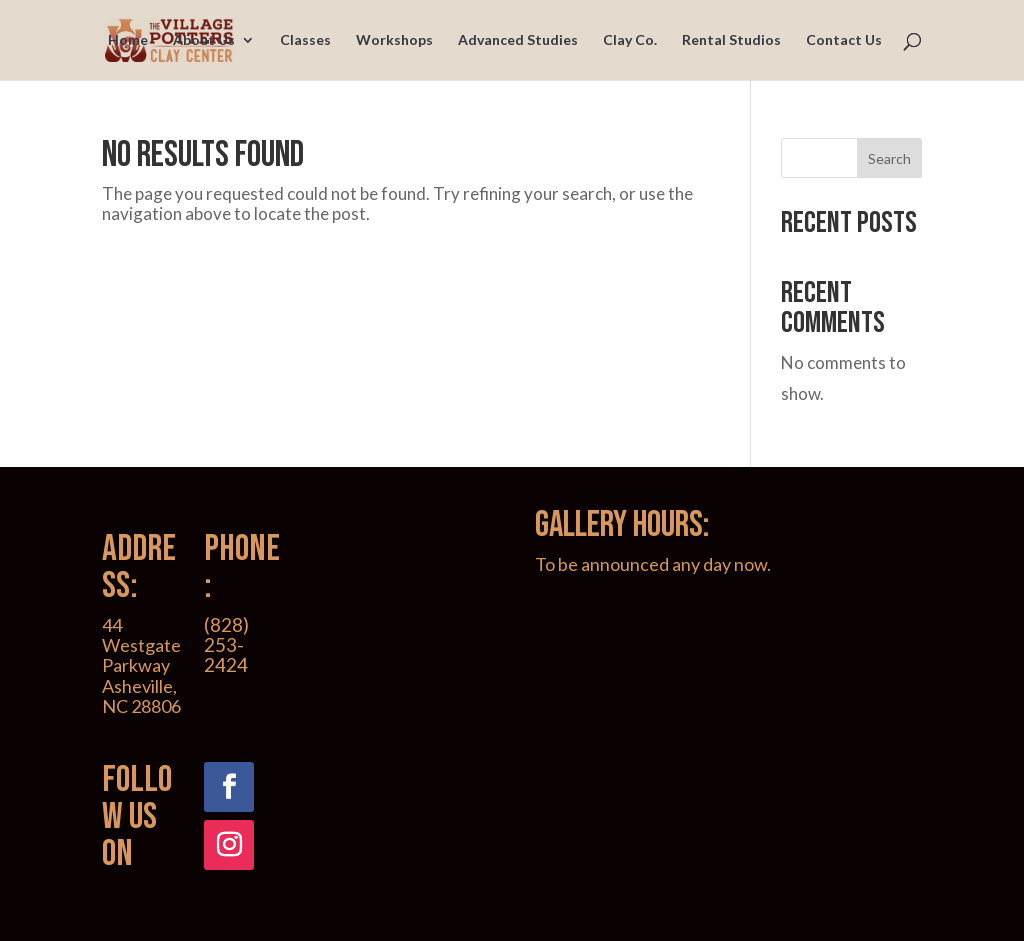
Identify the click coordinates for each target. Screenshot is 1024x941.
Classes (305, 40)
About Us (204, 40)
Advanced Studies (518, 40)
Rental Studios (731, 40)
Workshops (394, 40)
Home (128, 40)
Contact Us (844, 40)
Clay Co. (630, 40)
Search (889, 158)
